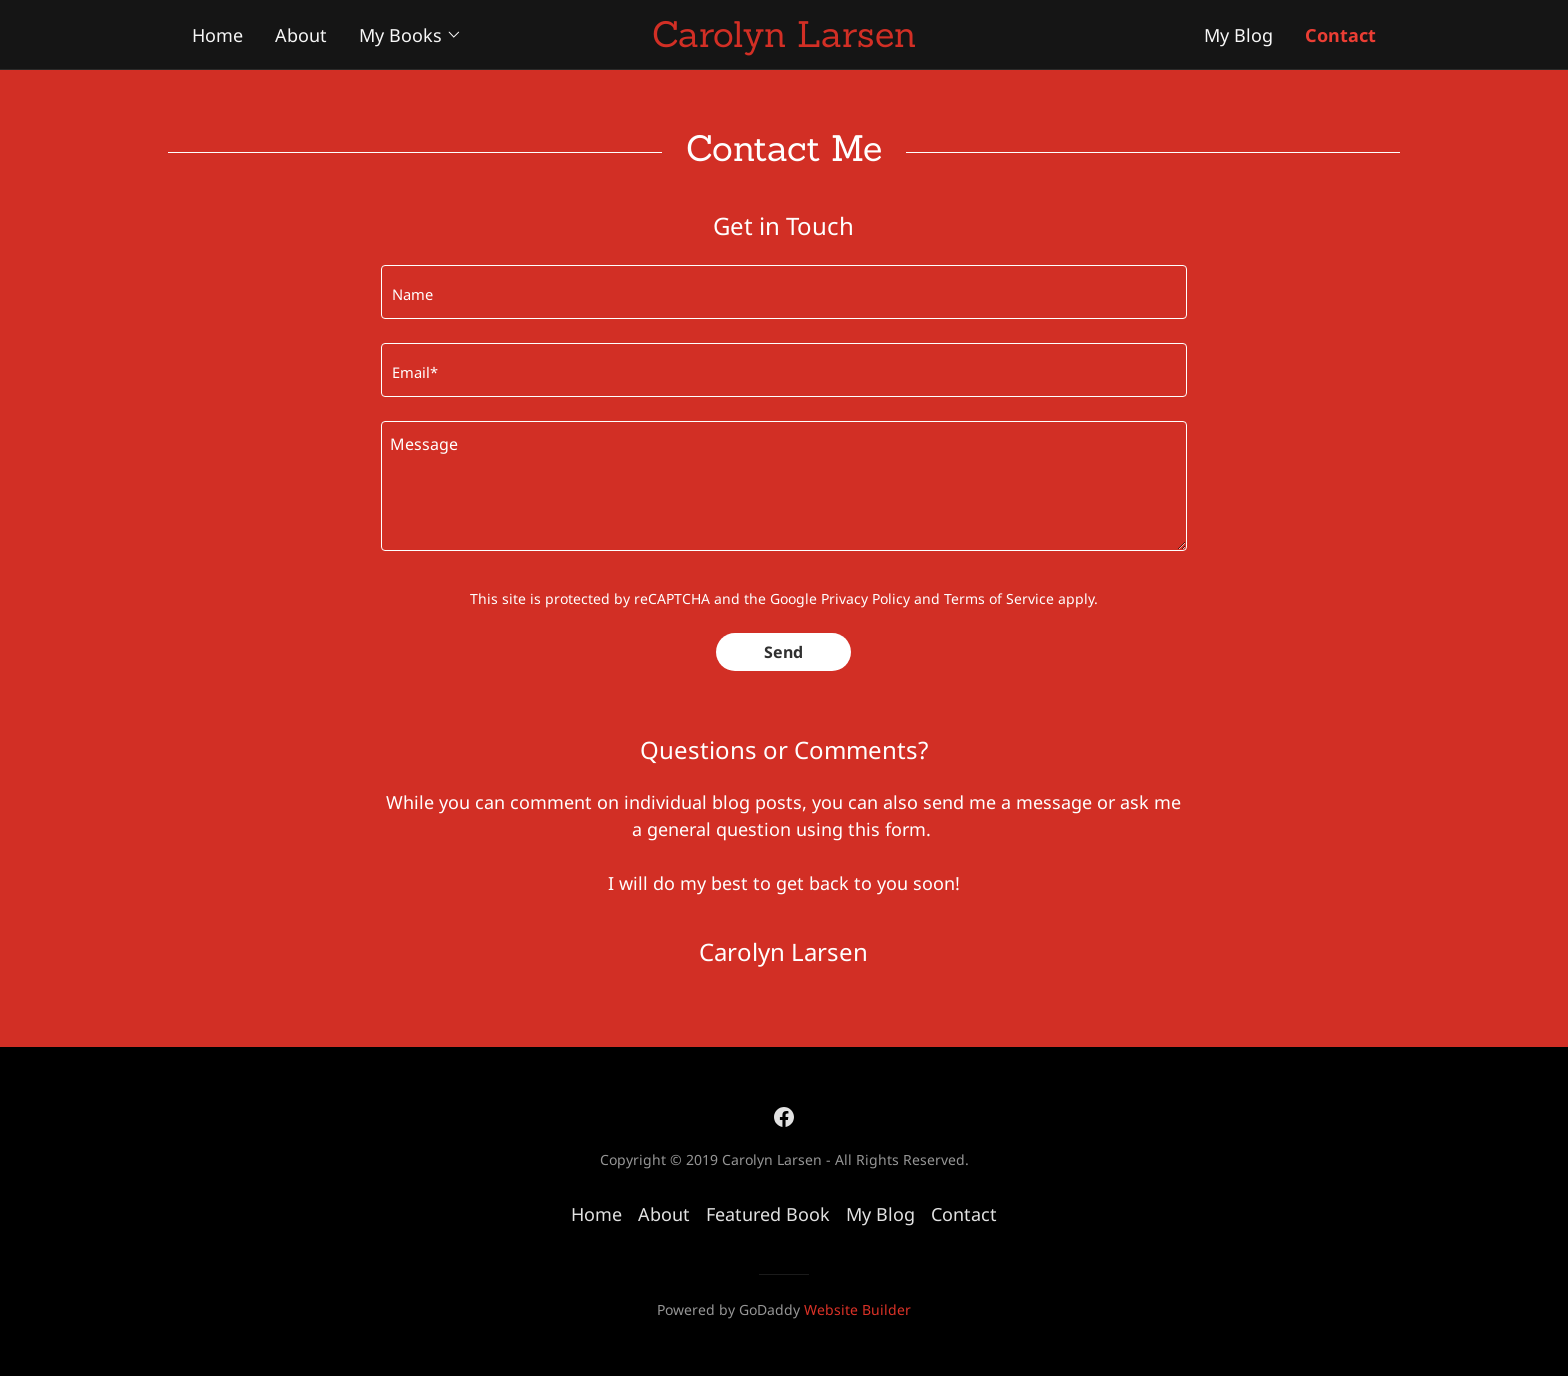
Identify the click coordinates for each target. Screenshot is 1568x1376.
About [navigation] (301, 35)
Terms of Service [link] (999, 598)
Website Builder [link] (857, 1309)
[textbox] (783, 486)
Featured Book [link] (768, 1214)
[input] (783, 292)
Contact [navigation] (1340, 35)
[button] (410, 35)
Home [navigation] (217, 35)
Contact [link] (964, 1214)
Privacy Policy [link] (865, 598)
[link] (784, 1116)
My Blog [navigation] (1238, 35)
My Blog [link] (880, 1214)
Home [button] (596, 1214)
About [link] (664, 1214)
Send (783, 652)
